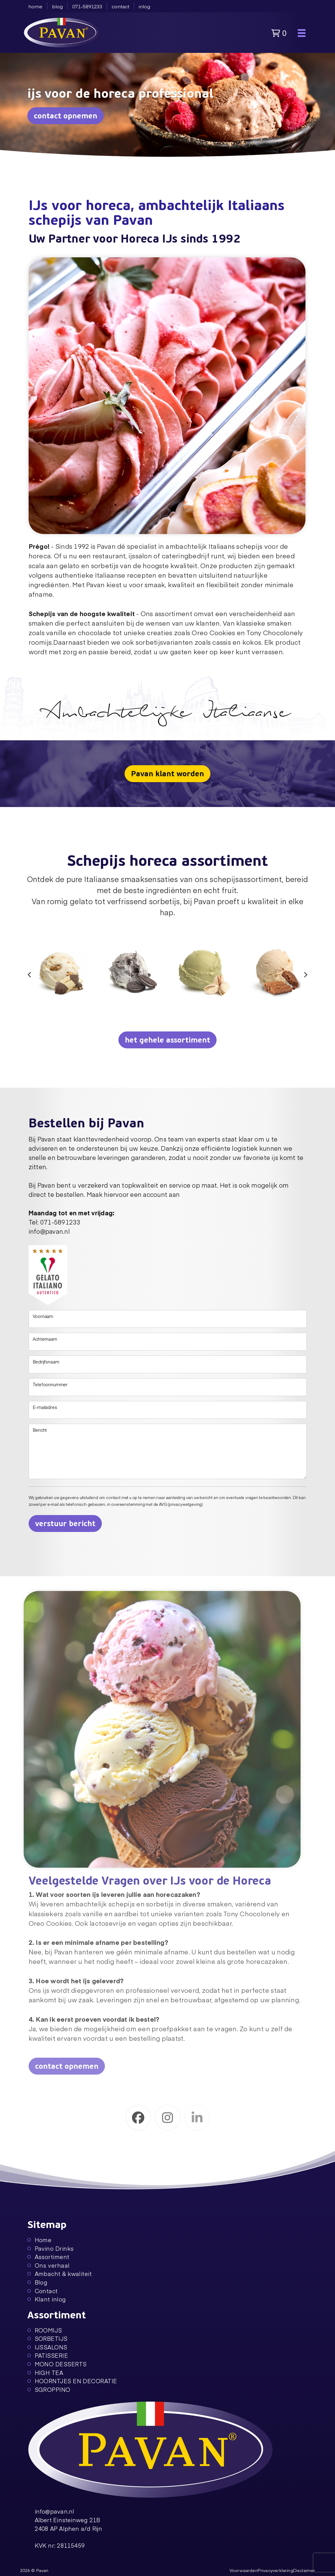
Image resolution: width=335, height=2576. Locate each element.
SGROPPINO (48, 2389)
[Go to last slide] (30, 974)
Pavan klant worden (167, 774)
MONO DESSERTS (57, 2364)
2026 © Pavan (34, 2570)
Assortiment (48, 2257)
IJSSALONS (47, 2347)
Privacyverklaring (275, 2570)
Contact (42, 2291)
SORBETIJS (47, 2338)
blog (57, 6)
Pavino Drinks (50, 2248)
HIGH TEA (45, 2372)
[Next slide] (305, 974)
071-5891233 (87, 6)
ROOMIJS (44, 2330)
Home (39, 2240)
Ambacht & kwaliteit (59, 2273)
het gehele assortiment (167, 1040)
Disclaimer (304, 2570)
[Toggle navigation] (302, 32)
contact (120, 6)
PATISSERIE (47, 2355)
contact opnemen (65, 116)
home (35, 6)
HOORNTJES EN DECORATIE (72, 2381)
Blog (37, 2282)
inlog (144, 6)
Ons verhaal (48, 2265)
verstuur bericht (65, 1524)
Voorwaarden (243, 2570)
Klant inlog (46, 2299)
